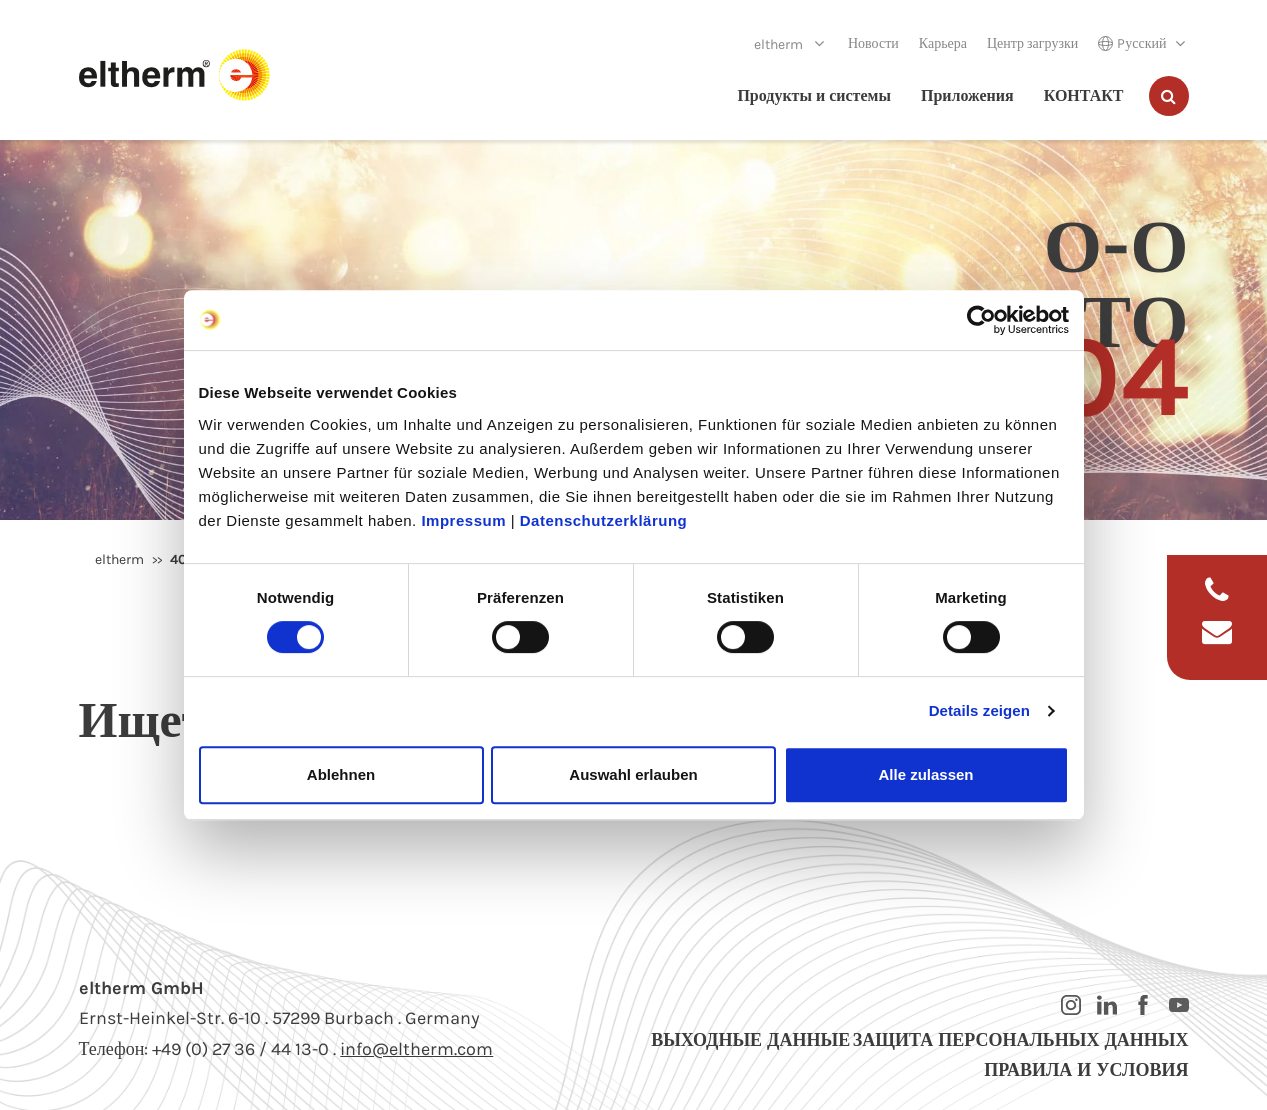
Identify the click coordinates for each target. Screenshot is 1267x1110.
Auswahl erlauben (633, 774)
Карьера (943, 43)
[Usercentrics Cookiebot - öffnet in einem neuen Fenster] (981, 320)
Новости (873, 43)
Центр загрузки (1032, 43)
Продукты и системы (814, 95)
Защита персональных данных (1021, 1040)
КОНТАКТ (1084, 95)
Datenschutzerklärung (604, 520)
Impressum (463, 520)
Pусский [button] (1132, 43)
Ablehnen (341, 774)
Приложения (967, 95)
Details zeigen (979, 710)
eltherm (780, 44)
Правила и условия (1086, 1070)
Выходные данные (750, 1040)
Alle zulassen (925, 774)
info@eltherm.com (416, 1049)
